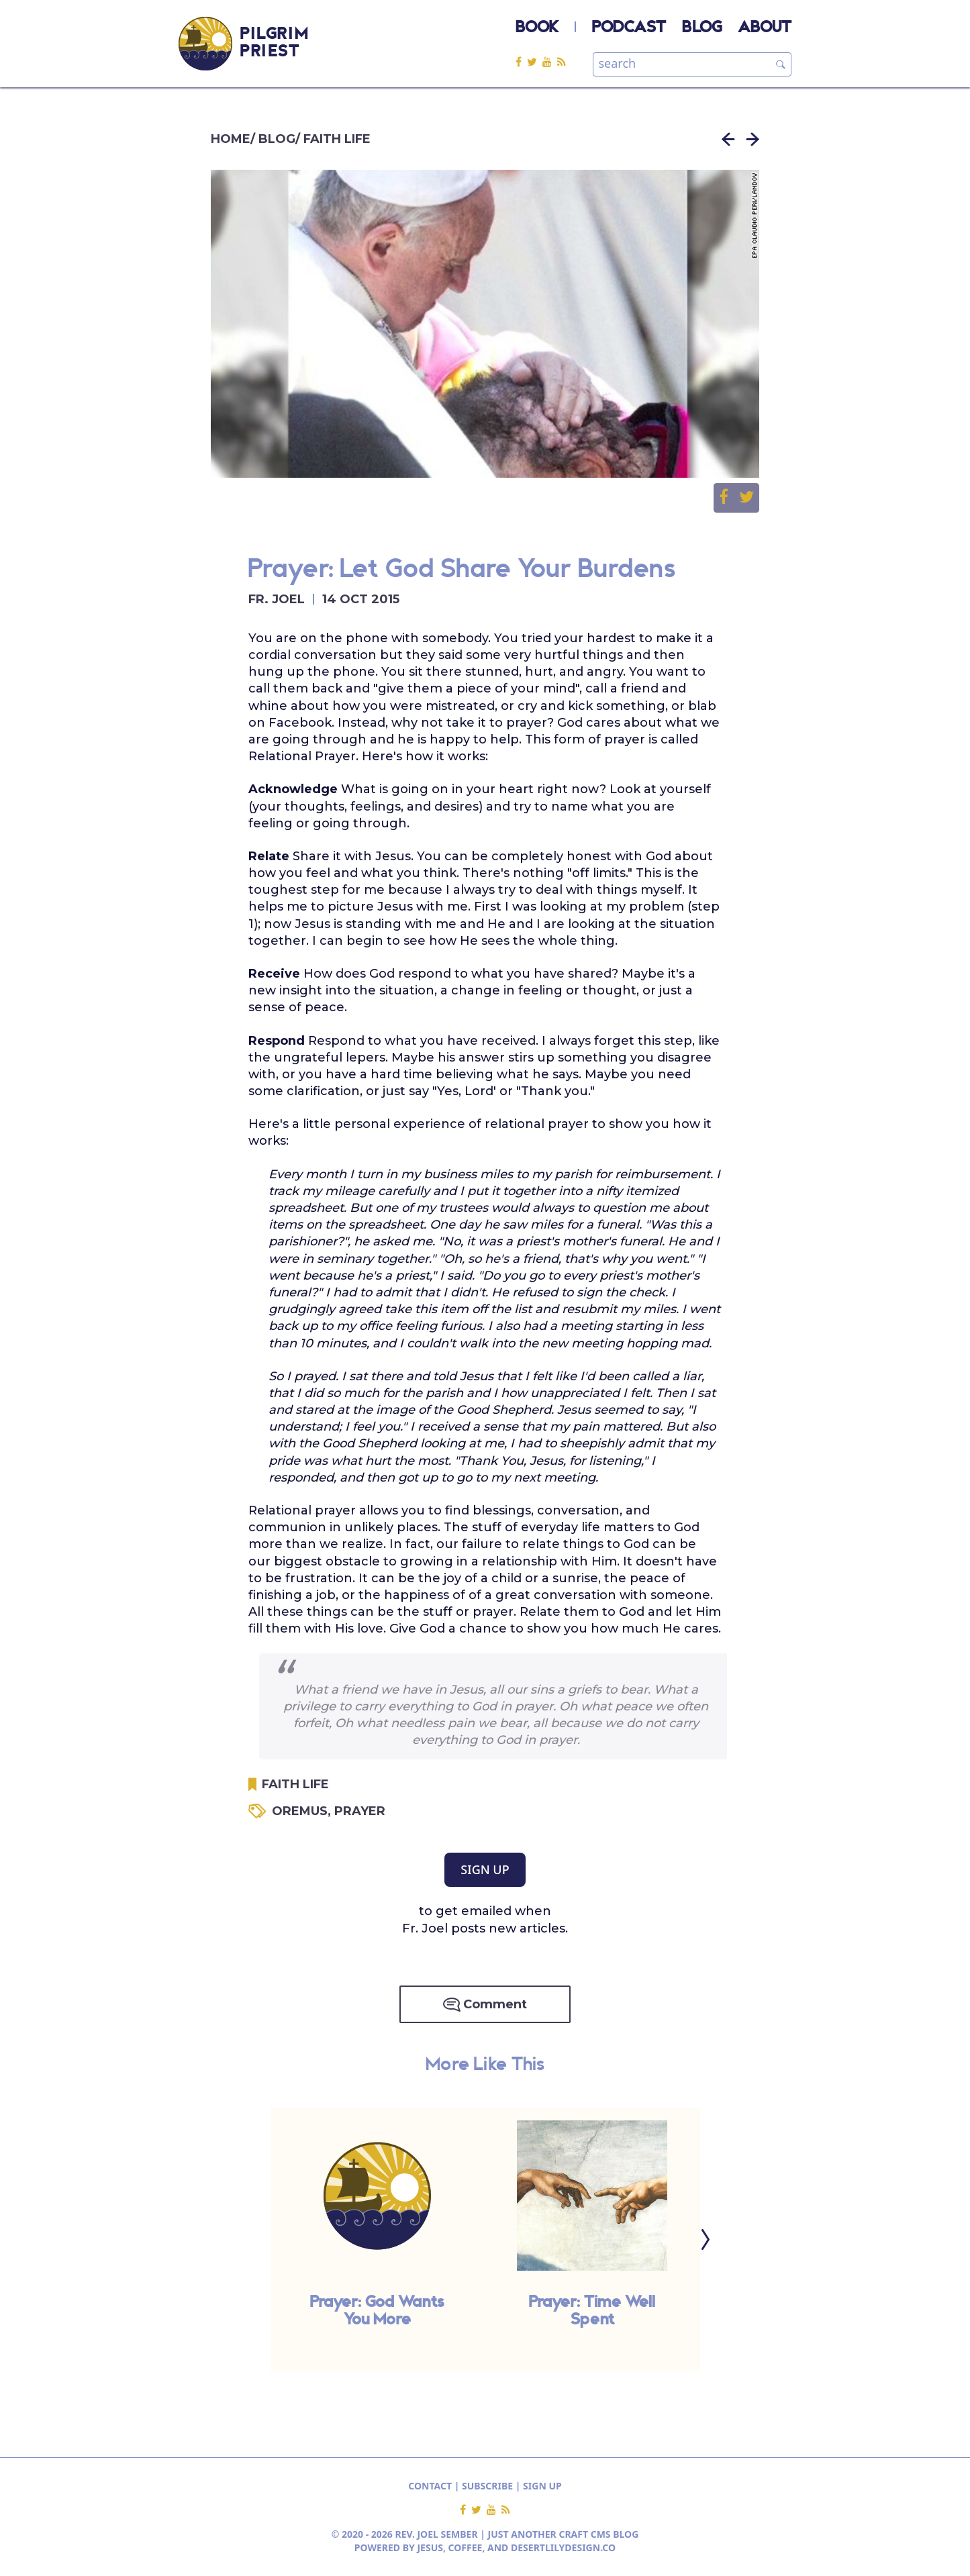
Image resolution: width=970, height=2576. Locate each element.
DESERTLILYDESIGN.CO (563, 2547)
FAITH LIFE (337, 139)
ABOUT (764, 28)
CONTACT (430, 2485)
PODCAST (629, 28)
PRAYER (359, 1811)
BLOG (702, 28)
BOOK (537, 28)
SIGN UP (484, 1869)
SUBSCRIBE (487, 2485)
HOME (230, 139)
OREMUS (303, 1811)
